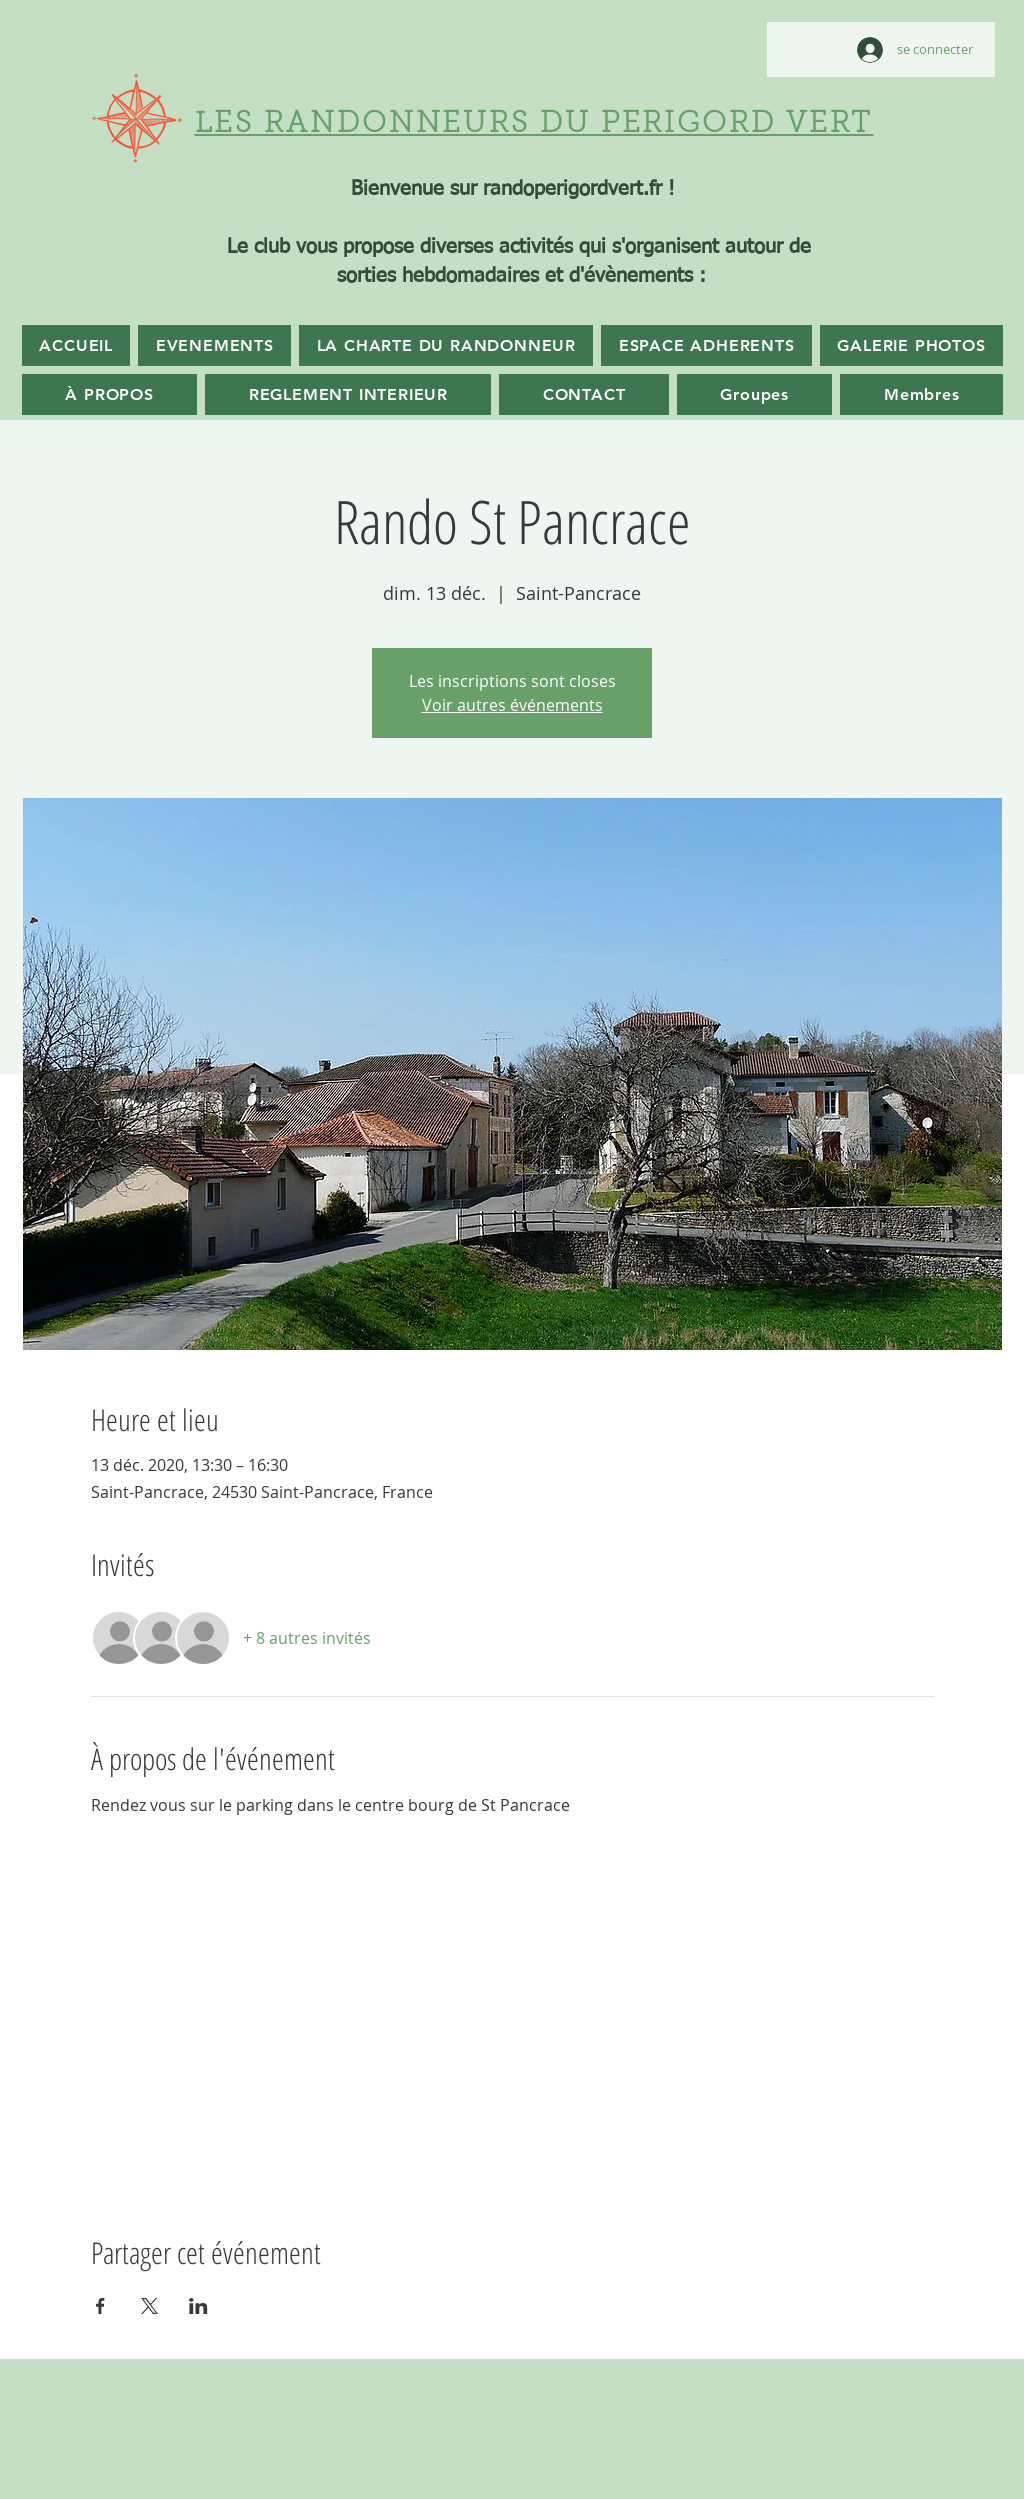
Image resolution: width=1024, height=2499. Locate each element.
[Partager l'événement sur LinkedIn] (198, 2306)
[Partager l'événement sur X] (149, 2306)
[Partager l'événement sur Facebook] (100, 2306)
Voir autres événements (512, 705)
